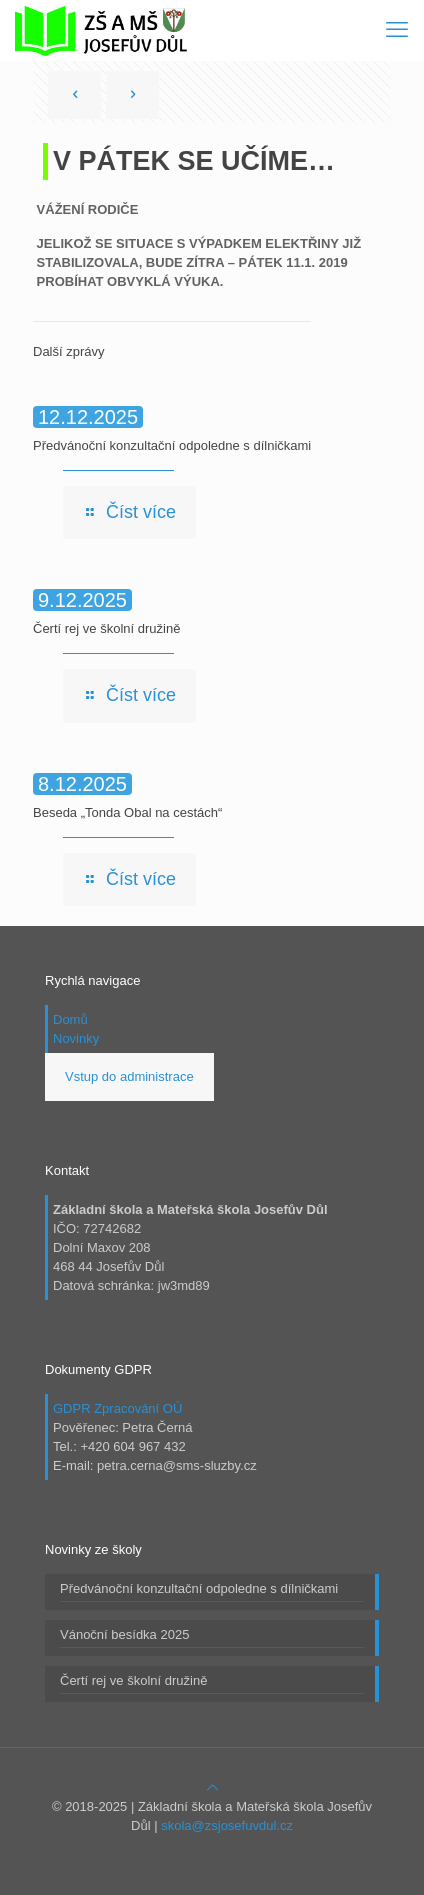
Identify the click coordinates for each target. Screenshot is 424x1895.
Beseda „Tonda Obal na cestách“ (127, 812)
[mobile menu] (397, 30)
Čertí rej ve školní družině (106, 628)
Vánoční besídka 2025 (124, 1634)
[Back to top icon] (212, 1787)
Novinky (76, 1038)
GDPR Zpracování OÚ (117, 1408)
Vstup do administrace (129, 1076)
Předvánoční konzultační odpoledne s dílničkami (172, 445)
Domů (70, 1019)
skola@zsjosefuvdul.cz (227, 1825)
